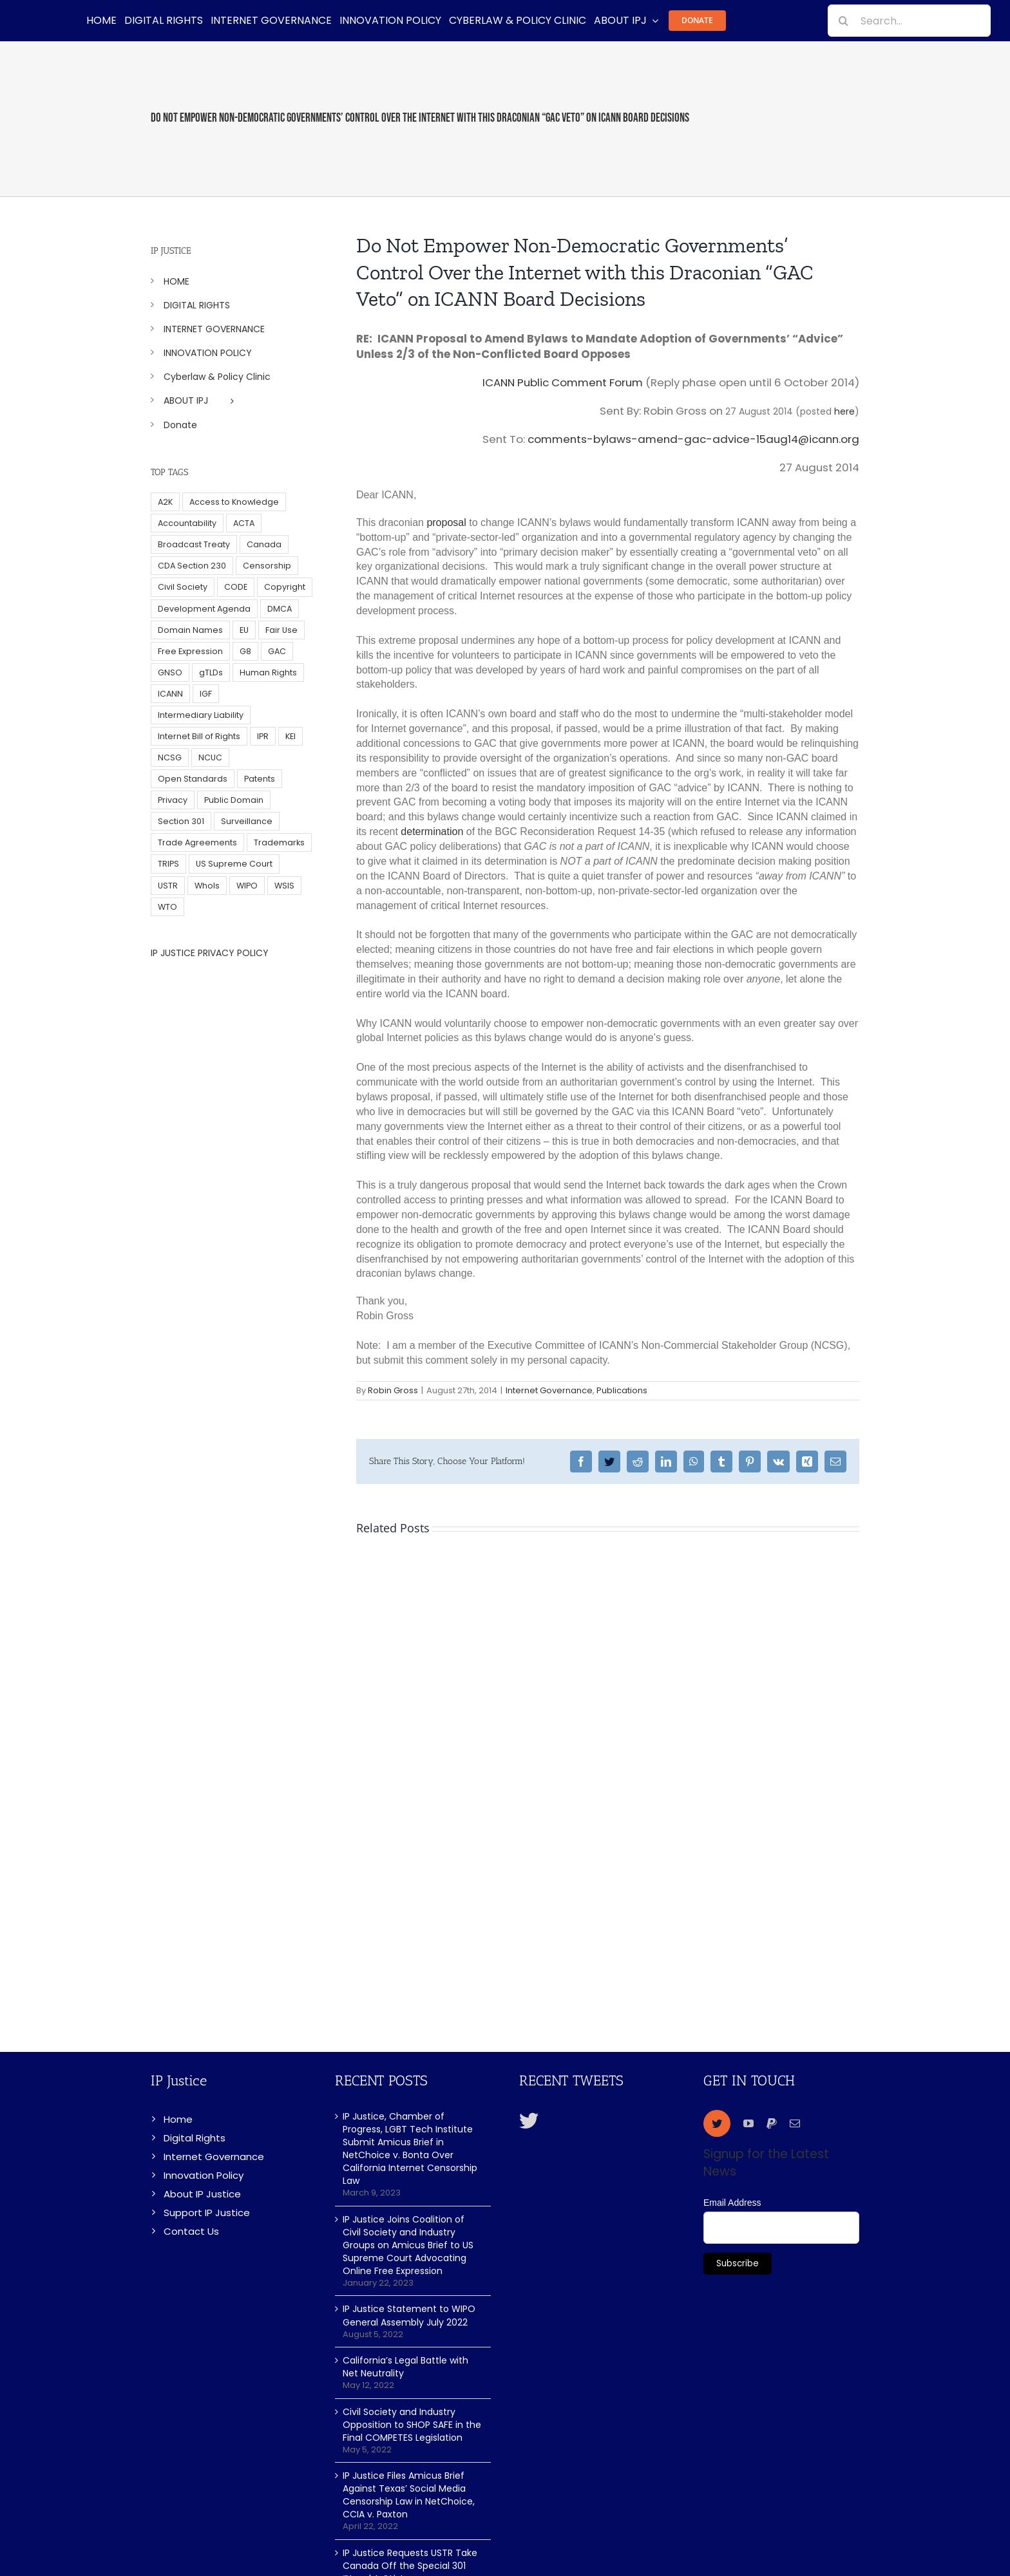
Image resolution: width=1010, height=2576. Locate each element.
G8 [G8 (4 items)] (245, 651)
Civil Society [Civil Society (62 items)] (182, 586)
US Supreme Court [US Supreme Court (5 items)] (234, 863)
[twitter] (716, 2123)
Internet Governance (549, 1390)
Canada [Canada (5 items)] (264, 544)
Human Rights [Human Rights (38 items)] (268, 672)
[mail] (795, 2123)
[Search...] (909, 21)
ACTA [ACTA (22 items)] (243, 523)
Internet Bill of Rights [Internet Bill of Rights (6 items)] (199, 736)
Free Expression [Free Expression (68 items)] (190, 651)
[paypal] (772, 2123)
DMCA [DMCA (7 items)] (279, 608)
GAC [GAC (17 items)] (277, 651)
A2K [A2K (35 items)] (165, 501)
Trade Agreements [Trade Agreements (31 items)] (197, 842)
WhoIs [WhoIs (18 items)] (207, 885)
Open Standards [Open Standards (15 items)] (192, 778)
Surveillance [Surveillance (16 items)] (246, 821)
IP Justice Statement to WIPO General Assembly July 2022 (409, 2315)
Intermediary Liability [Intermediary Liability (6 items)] (200, 715)
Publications (621, 1390)
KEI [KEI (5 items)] (290, 736)
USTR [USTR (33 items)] (168, 885)
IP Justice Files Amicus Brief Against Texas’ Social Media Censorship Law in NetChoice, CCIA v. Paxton (409, 2495)
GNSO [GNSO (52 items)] (170, 672)
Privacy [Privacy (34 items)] (172, 799)
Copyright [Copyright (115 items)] (284, 586)
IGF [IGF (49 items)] (206, 693)
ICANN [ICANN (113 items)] (170, 693)
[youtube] (748, 2123)
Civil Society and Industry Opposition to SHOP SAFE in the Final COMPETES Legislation (412, 2424)
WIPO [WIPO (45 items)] (247, 885)
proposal (446, 522)
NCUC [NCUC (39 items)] (210, 757)
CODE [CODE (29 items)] (235, 586)
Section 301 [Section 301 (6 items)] (181, 821)
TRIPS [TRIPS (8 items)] (168, 863)
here (844, 411)
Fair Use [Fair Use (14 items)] (281, 630)
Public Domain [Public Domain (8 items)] (233, 799)
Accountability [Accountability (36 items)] (187, 523)
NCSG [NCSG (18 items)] (170, 757)
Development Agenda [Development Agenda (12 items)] (204, 608)
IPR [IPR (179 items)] (263, 736)
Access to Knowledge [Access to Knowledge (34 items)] (234, 501)
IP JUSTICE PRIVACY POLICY (210, 952)
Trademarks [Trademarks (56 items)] (279, 842)
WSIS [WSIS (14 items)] (284, 885)
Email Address (732, 2202)
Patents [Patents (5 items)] (259, 778)
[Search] (844, 21)
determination (432, 831)
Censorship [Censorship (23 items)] (267, 565)
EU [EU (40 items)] (244, 630)
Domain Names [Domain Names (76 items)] (190, 630)
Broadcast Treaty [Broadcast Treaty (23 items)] (194, 544)
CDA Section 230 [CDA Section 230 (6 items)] (192, 565)
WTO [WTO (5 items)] (167, 906)
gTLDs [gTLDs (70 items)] (211, 672)
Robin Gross (393, 1390)
